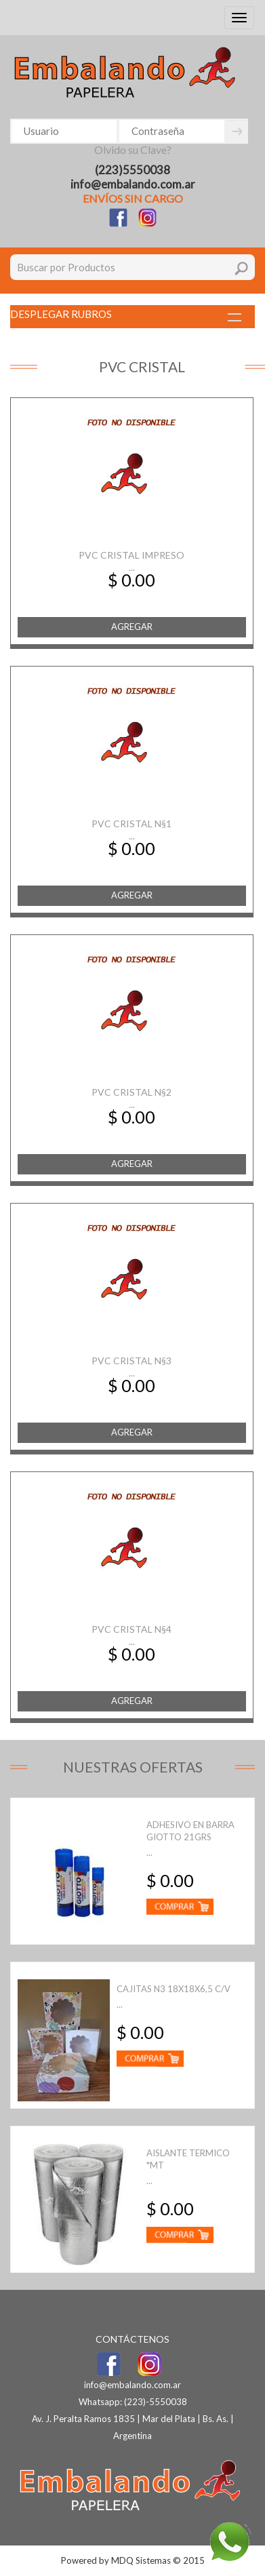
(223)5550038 (132, 170)
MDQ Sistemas (141, 2560)
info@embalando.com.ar (132, 184)
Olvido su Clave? (132, 149)
